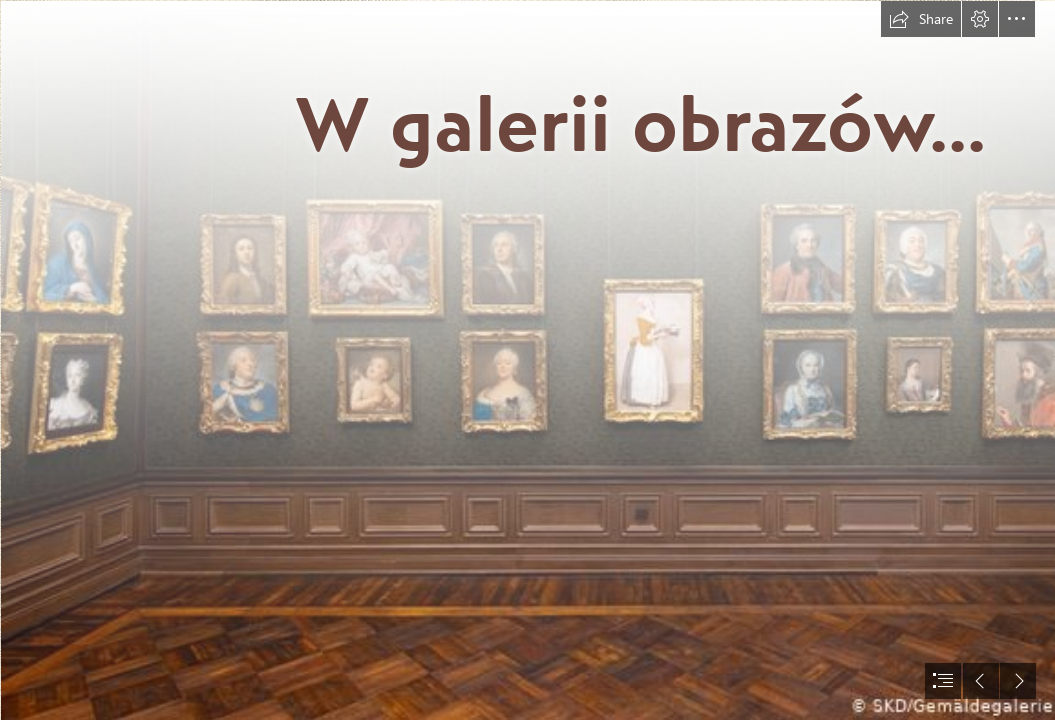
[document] (527, 360)
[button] (921, 19)
